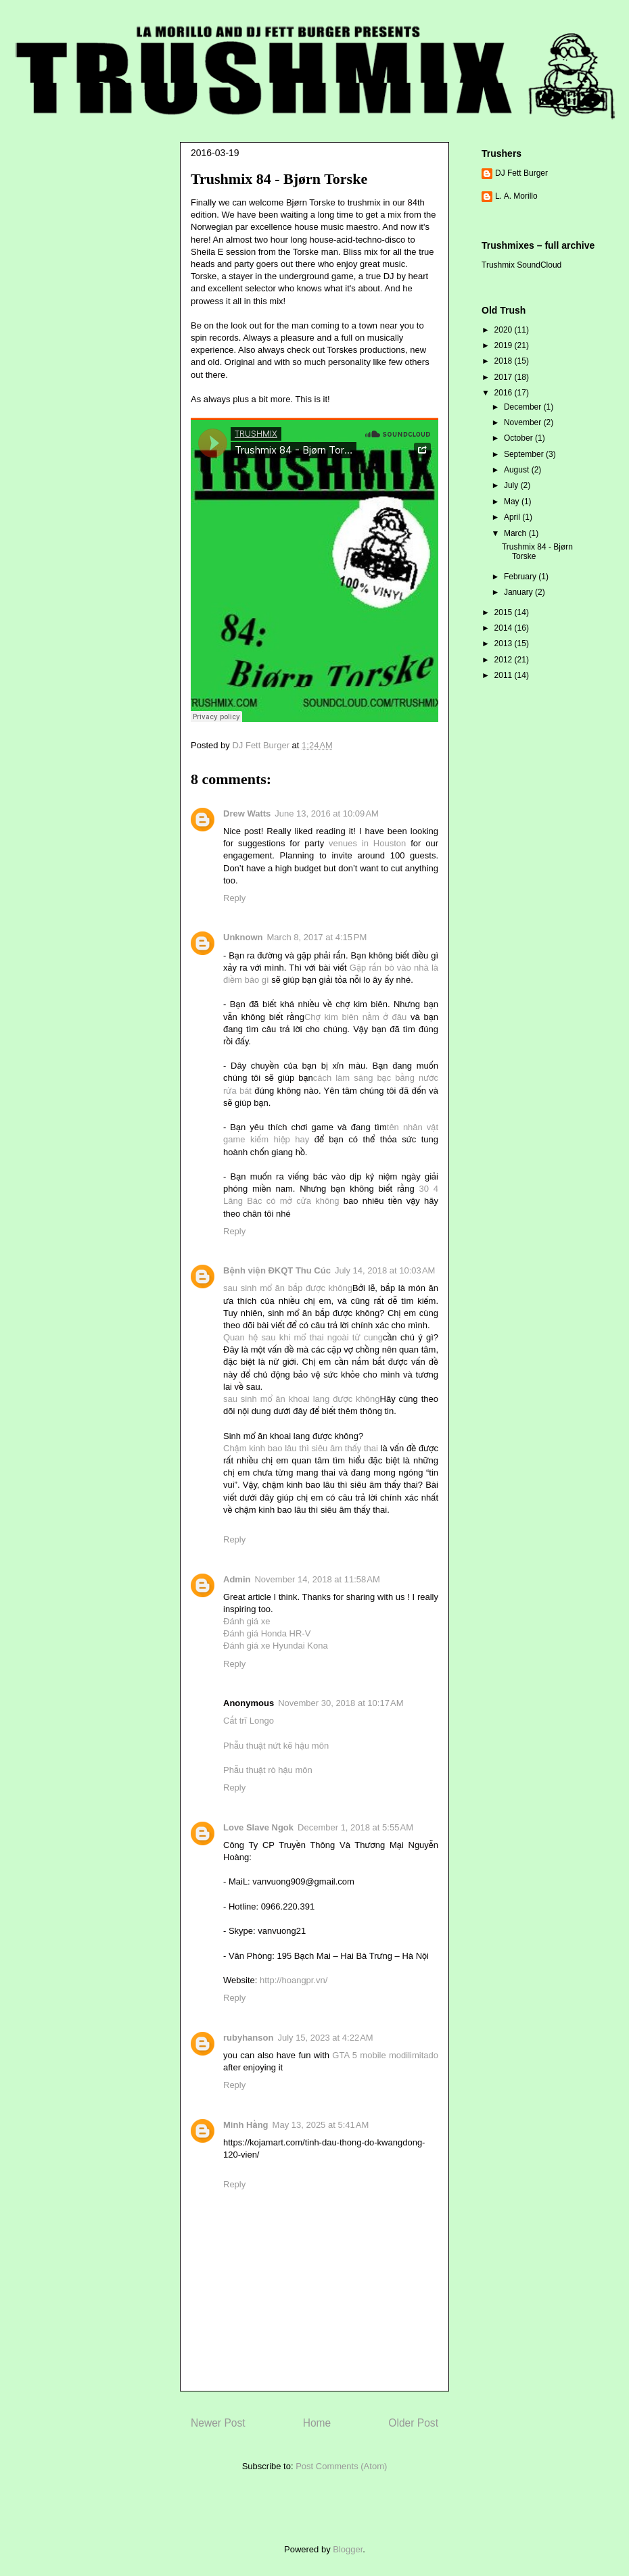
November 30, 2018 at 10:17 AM (340, 1703)
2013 (504, 643)
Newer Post (218, 2423)
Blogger (348, 2549)
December (524, 407)
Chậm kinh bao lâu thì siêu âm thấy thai (300, 1448)
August (518, 470)
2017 (504, 377)
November (524, 422)
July (512, 485)
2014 (504, 628)
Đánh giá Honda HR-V (266, 1633)
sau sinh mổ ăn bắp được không (287, 1288)
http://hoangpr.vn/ (293, 1980)
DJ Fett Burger (521, 173)
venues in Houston (367, 843)
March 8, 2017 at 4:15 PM (317, 937)
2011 (504, 675)
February (521, 576)
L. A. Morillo (516, 196)
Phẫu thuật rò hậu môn (267, 1770)
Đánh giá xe (246, 1621)
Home (317, 2423)
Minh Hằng (246, 2125)
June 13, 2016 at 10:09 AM (327, 813)
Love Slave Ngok (258, 1827)
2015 (504, 612)
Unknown (243, 937)
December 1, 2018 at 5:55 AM (355, 1827)
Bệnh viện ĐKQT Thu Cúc (277, 1270)
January (519, 592)
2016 (504, 392)
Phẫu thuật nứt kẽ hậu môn (276, 1746)
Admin (236, 1579)
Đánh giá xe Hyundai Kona (275, 1646)
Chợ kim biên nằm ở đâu (355, 1017)
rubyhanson (248, 2038)
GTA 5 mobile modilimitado (385, 2055)
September (525, 454)
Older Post (413, 2423)
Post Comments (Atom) (341, 2466)
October (519, 438)
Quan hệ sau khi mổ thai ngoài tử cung (303, 1337)
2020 (504, 330)
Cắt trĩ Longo (248, 1721)
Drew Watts (247, 813)
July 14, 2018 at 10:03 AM (385, 1270)
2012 (504, 659)
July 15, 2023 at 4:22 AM (325, 2038)
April (513, 517)
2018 (504, 361)
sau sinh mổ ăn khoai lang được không (301, 1399)
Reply (234, 898)
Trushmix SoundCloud (521, 265)
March (516, 533)
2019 (504, 345)
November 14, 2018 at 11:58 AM (316, 1579)
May (512, 501)
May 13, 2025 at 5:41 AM (321, 2125)
